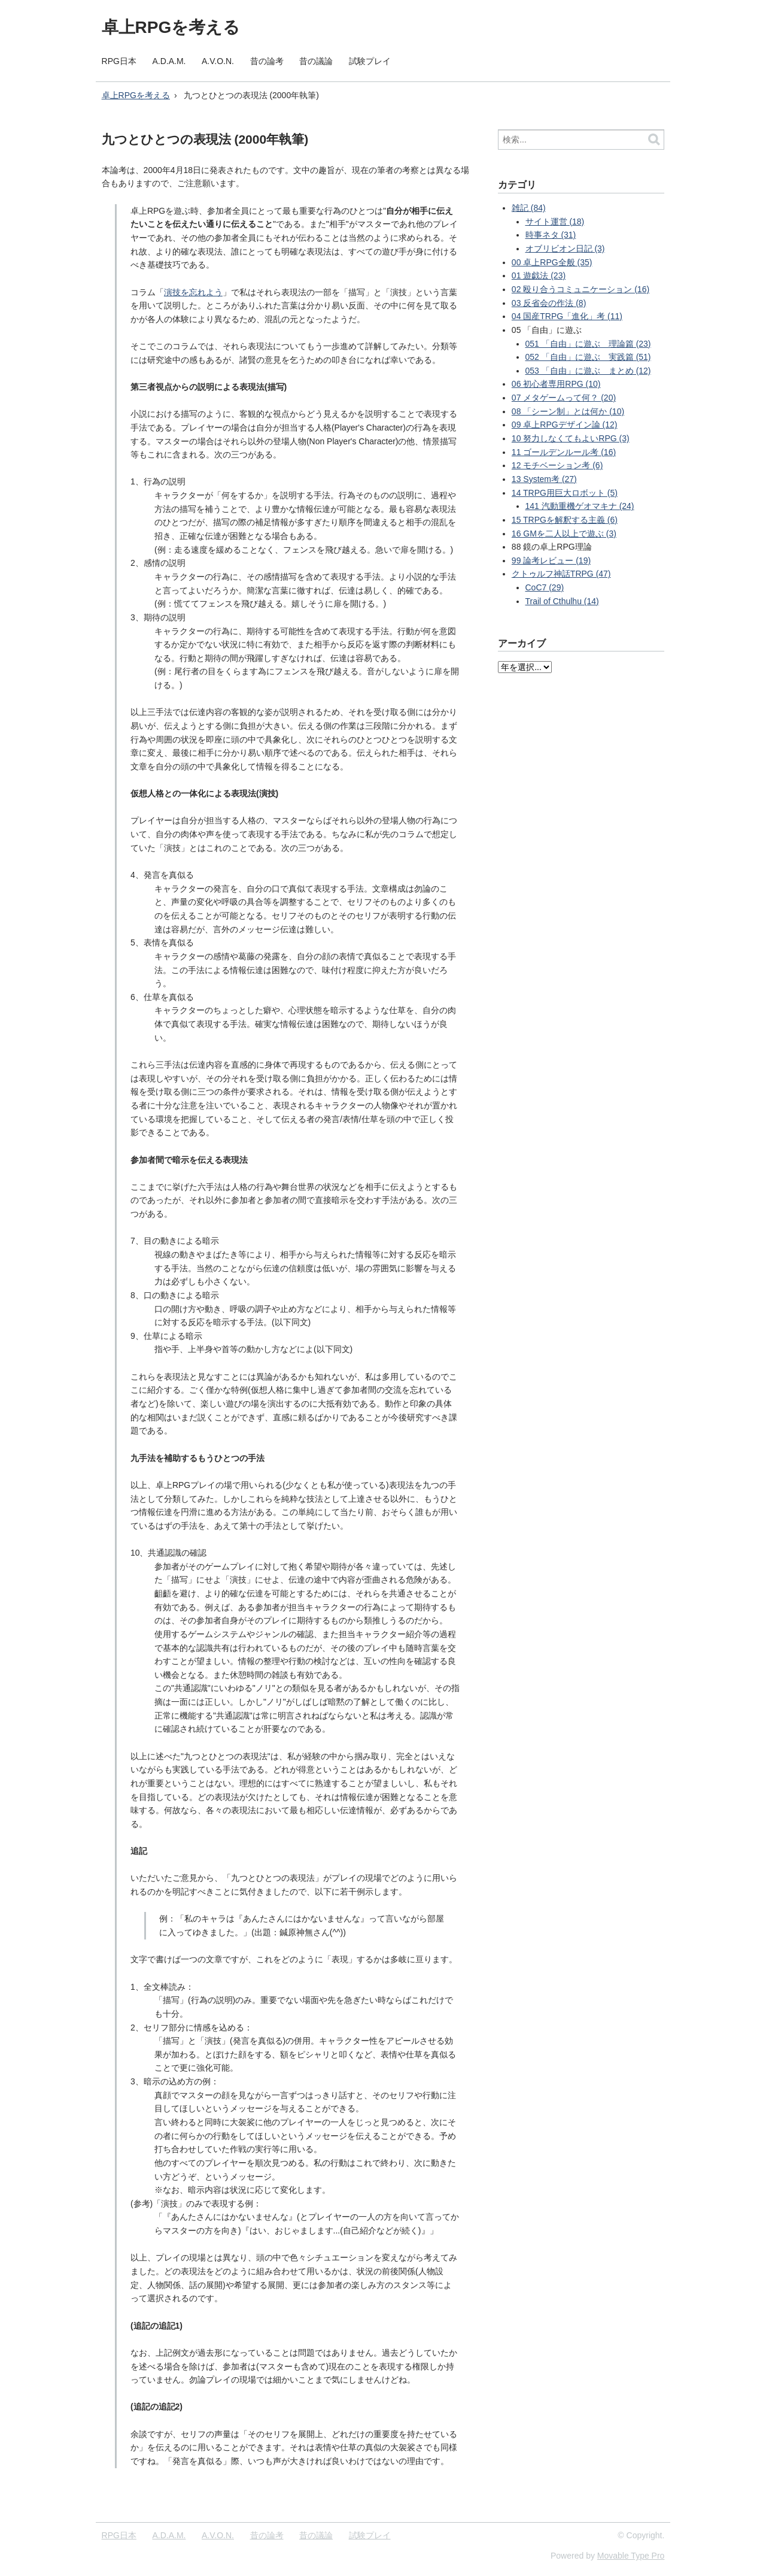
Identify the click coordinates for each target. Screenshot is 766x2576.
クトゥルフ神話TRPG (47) (561, 573)
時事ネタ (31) (550, 235)
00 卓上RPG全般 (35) (552, 262)
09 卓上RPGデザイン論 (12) (565, 424)
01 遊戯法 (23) (539, 275)
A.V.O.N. (218, 61)
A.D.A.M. (169, 61)
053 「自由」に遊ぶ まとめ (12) (588, 370)
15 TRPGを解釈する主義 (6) (565, 520)
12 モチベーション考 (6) (557, 465)
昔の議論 (316, 61)
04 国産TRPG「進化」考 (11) (567, 316)
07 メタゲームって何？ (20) (564, 397)
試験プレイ (370, 61)
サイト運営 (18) (555, 221)
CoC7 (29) (544, 587)
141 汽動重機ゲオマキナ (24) (579, 506)
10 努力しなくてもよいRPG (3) (571, 438)
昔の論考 (267, 61)
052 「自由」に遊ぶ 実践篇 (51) (588, 357)
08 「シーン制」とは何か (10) (568, 411)
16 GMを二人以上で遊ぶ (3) (564, 533)
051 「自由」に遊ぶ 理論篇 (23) (588, 343)
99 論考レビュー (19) (551, 560)
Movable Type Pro (631, 2555)
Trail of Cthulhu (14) (562, 601)
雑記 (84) (529, 208)
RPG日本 (119, 61)
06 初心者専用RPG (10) (556, 384)
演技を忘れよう (193, 292)
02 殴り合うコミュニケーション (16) (580, 289)
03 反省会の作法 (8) (549, 303)
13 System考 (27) (544, 479)
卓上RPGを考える (171, 27)
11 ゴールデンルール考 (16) (564, 452)
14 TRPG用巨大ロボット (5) (565, 493)
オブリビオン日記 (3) (565, 248)
